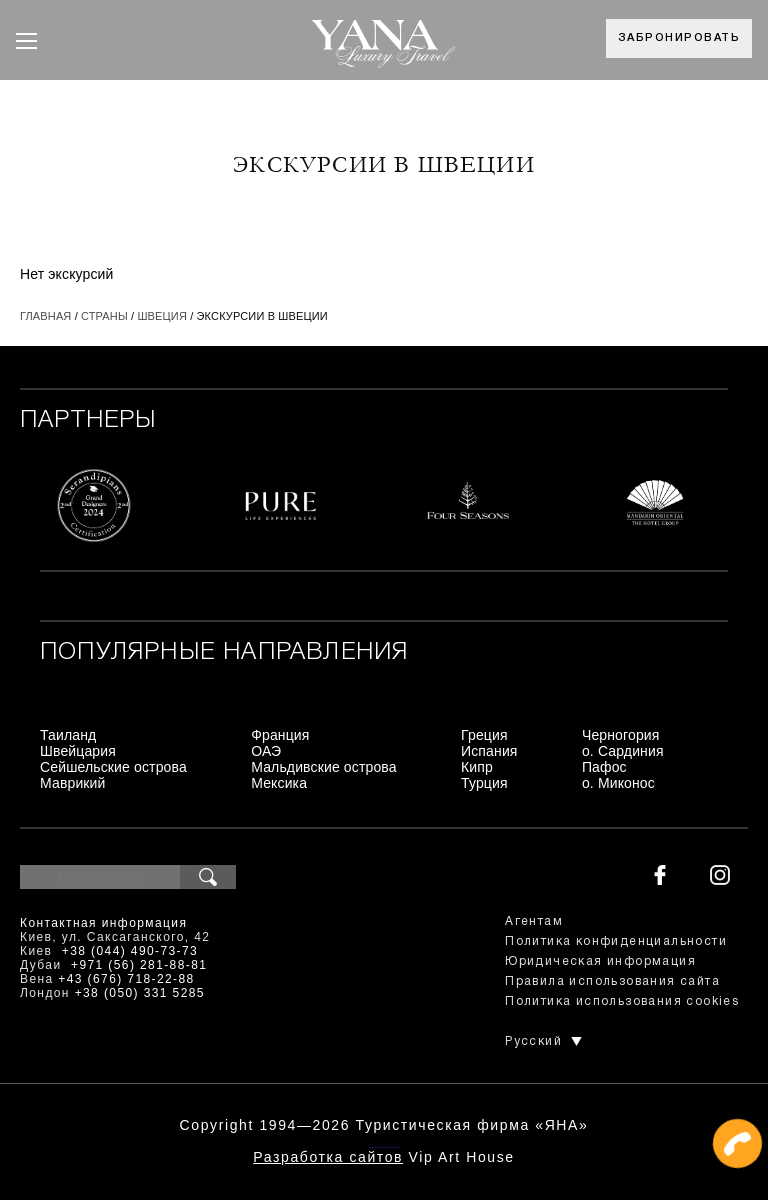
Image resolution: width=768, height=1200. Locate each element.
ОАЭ (266, 751)
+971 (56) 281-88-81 (139, 965)
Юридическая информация (600, 961)
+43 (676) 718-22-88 (126, 979)
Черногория (621, 735)
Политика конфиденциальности (616, 941)
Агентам (534, 921)
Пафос (604, 767)
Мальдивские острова (323, 767)
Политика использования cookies (622, 1001)
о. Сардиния (623, 751)
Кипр (477, 767)
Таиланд (68, 735)
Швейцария (78, 751)
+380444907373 (384, 1145)
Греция (484, 735)
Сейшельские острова (113, 767)
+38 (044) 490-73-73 (130, 951)
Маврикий (73, 783)
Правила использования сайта (612, 981)
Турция (484, 783)
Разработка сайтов (328, 1157)
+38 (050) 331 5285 (140, 993)
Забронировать (679, 38)
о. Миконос (618, 783)
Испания (489, 751)
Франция (280, 735)
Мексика (279, 783)
